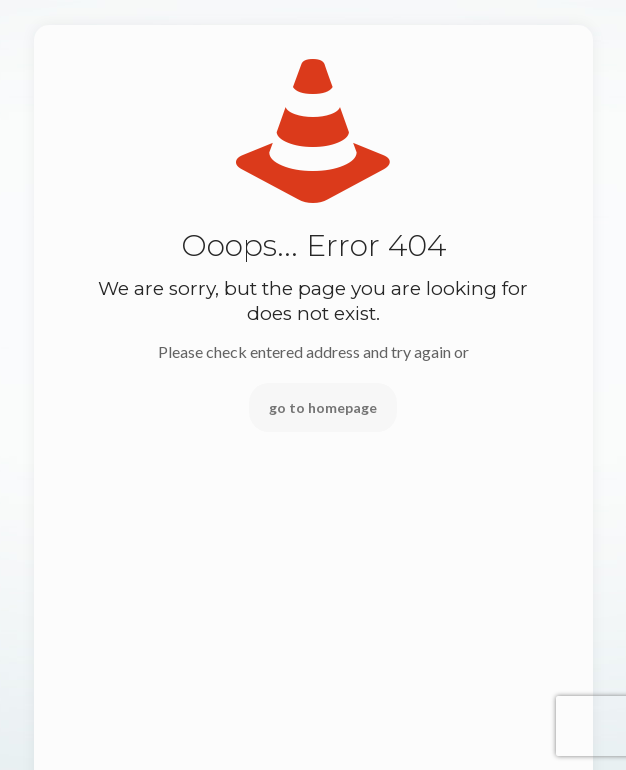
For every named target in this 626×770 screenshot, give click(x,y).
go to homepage (323, 407)
